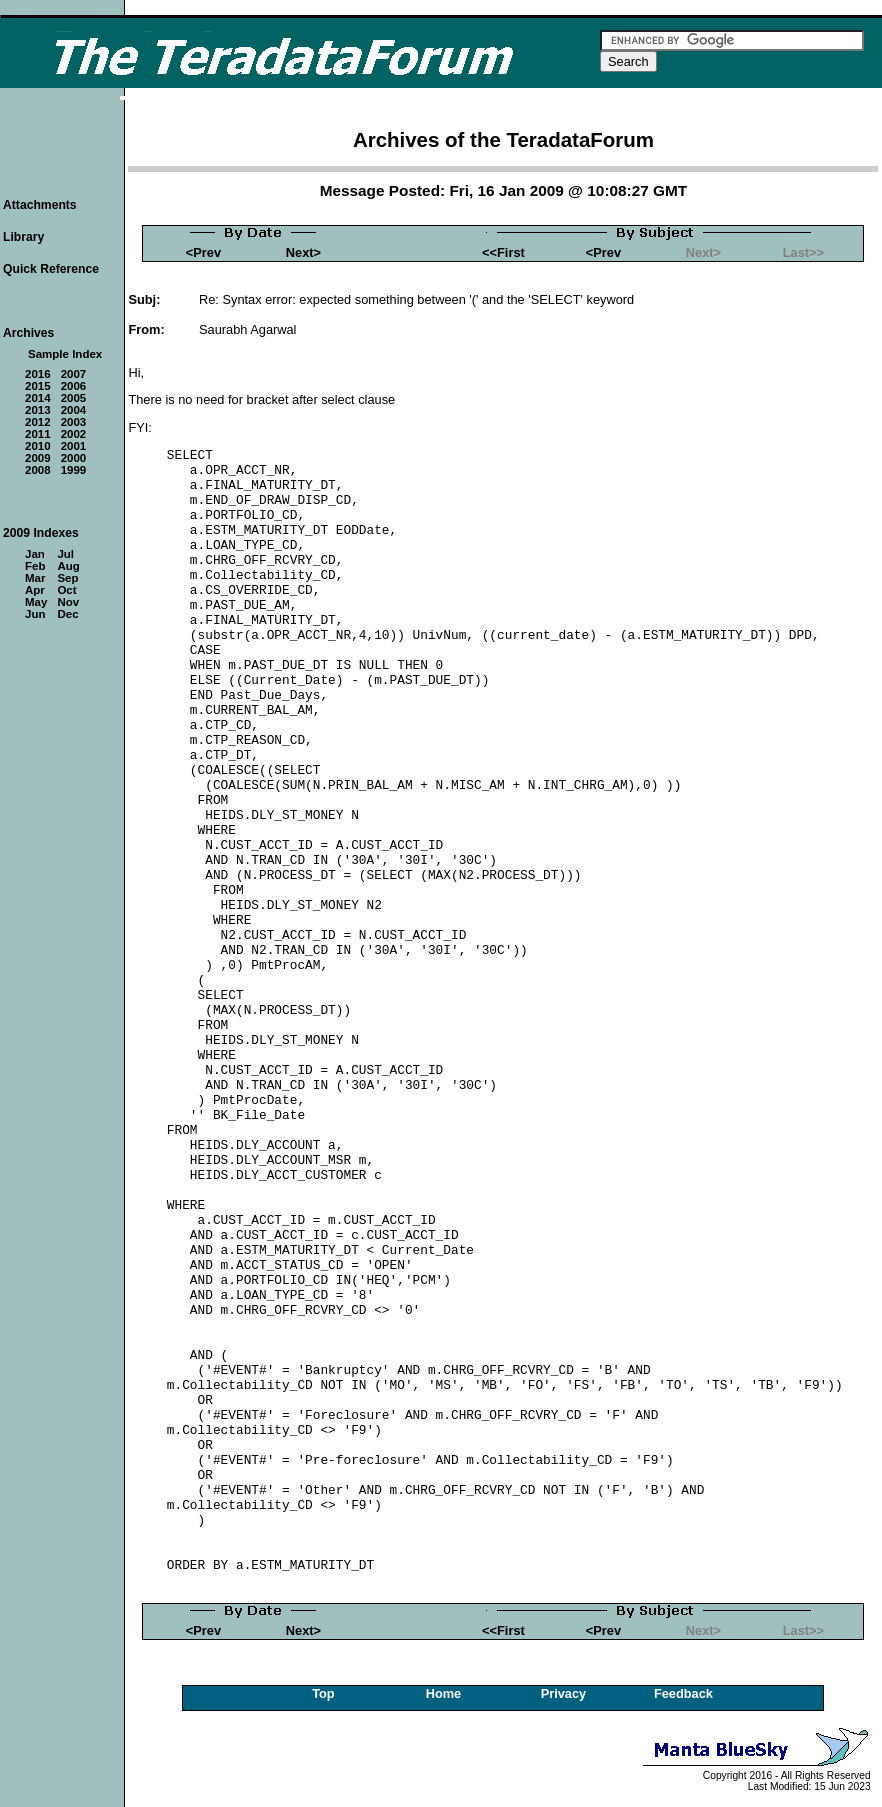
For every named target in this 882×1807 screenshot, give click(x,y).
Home (444, 1693)
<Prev (203, 252)
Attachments (40, 205)
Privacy (564, 1693)
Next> (303, 252)
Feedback (683, 1693)
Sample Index (65, 354)
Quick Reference (51, 269)
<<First (503, 252)
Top (323, 1693)
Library (23, 237)
